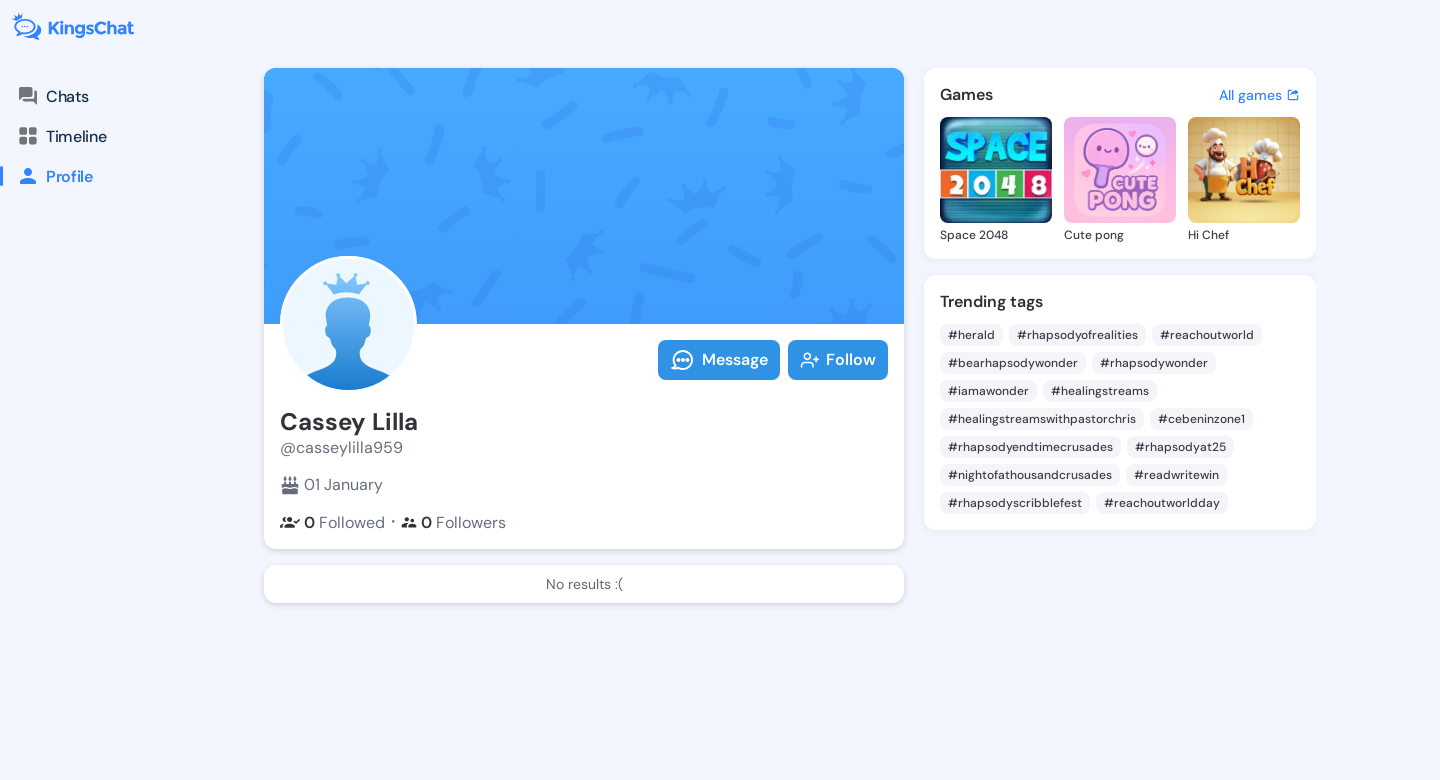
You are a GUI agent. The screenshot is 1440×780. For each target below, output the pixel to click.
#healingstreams (1100, 391)
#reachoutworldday (1162, 503)
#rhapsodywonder (1154, 363)
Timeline (61, 136)
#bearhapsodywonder (1013, 363)
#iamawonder (988, 391)
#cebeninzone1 (1201, 419)
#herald (971, 335)
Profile (46, 176)
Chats (52, 96)
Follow (838, 359)
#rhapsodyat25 (1180, 447)
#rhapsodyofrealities (1077, 335)
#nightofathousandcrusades (1030, 475)
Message (719, 360)
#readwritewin (1176, 475)
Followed (332, 522)
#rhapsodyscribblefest (1015, 503)
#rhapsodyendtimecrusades (1030, 447)
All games (1259, 95)
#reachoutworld (1207, 335)
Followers (453, 522)
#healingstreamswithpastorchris (1042, 419)
